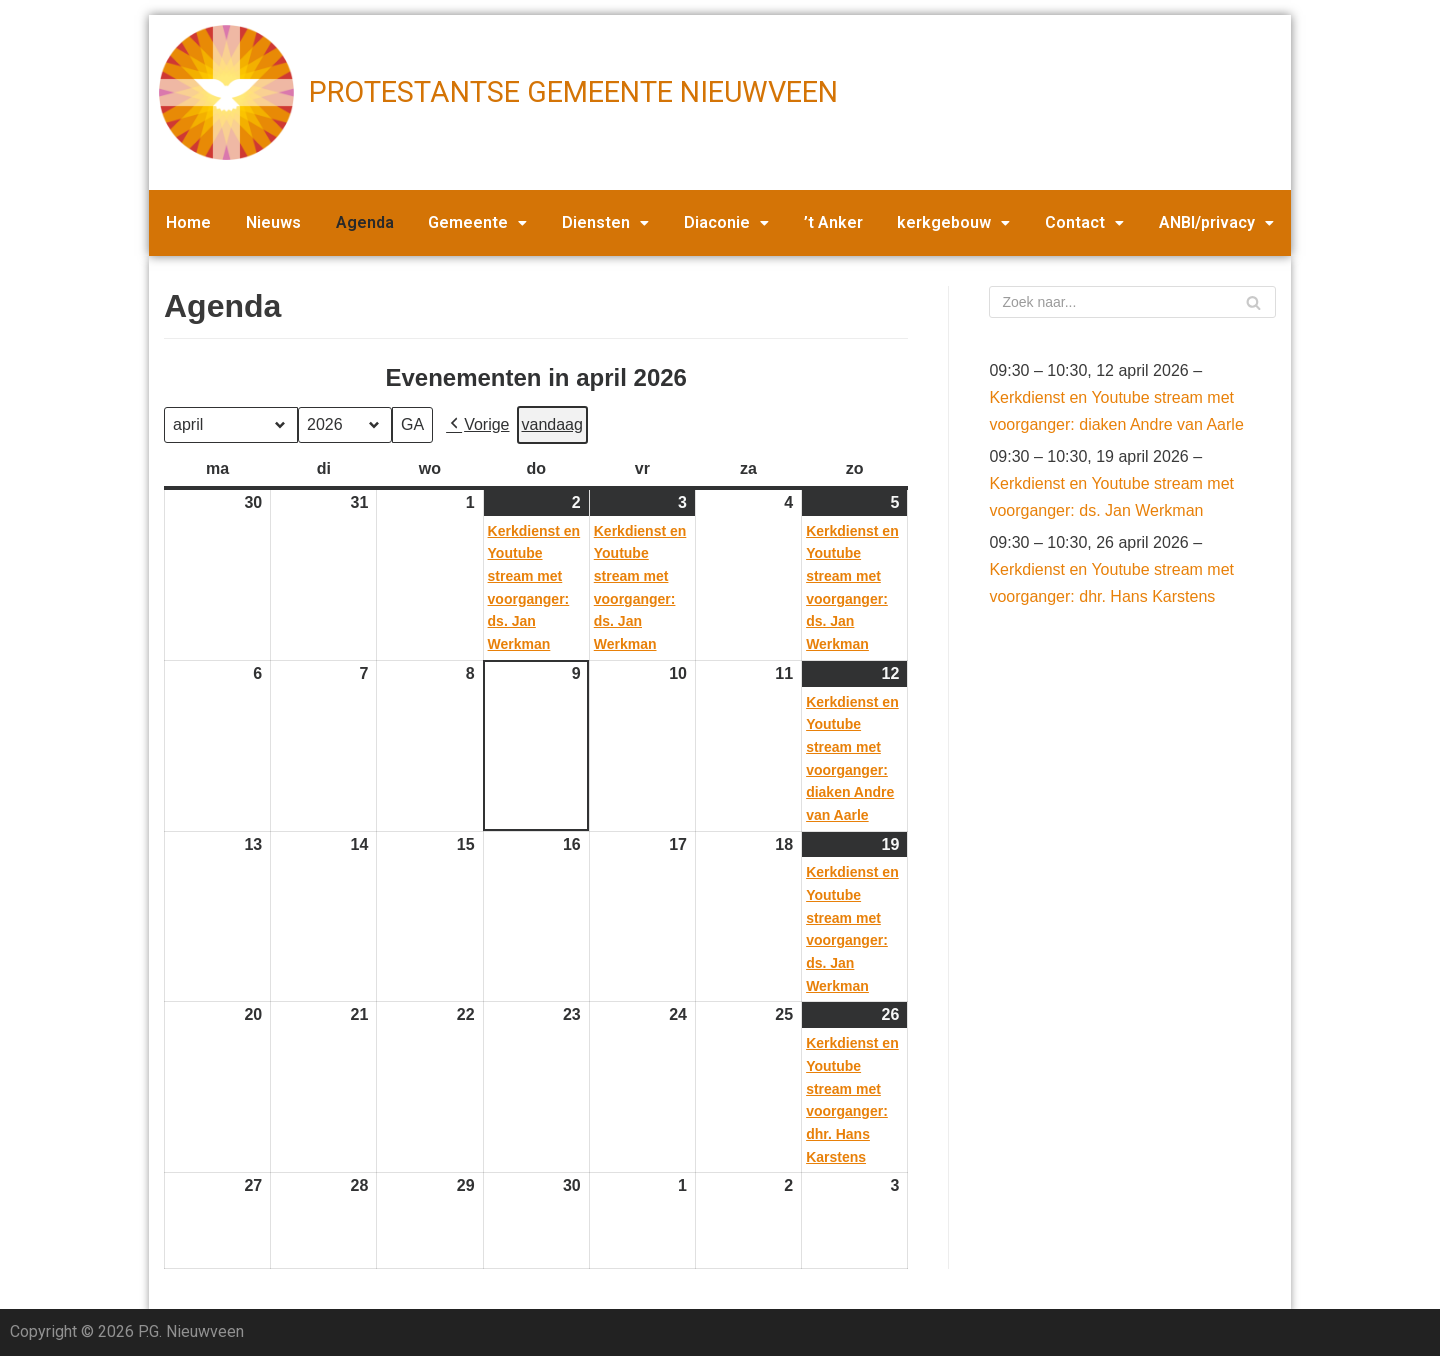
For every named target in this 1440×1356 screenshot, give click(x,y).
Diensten (605, 222)
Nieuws (273, 222)
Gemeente (477, 222)
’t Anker (833, 222)
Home (188, 222)
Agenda (365, 222)
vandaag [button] (552, 424)
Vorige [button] (477, 425)
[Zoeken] (1132, 302)
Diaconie (726, 222)
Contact (1084, 222)
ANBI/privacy (1216, 222)
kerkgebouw (953, 222)
